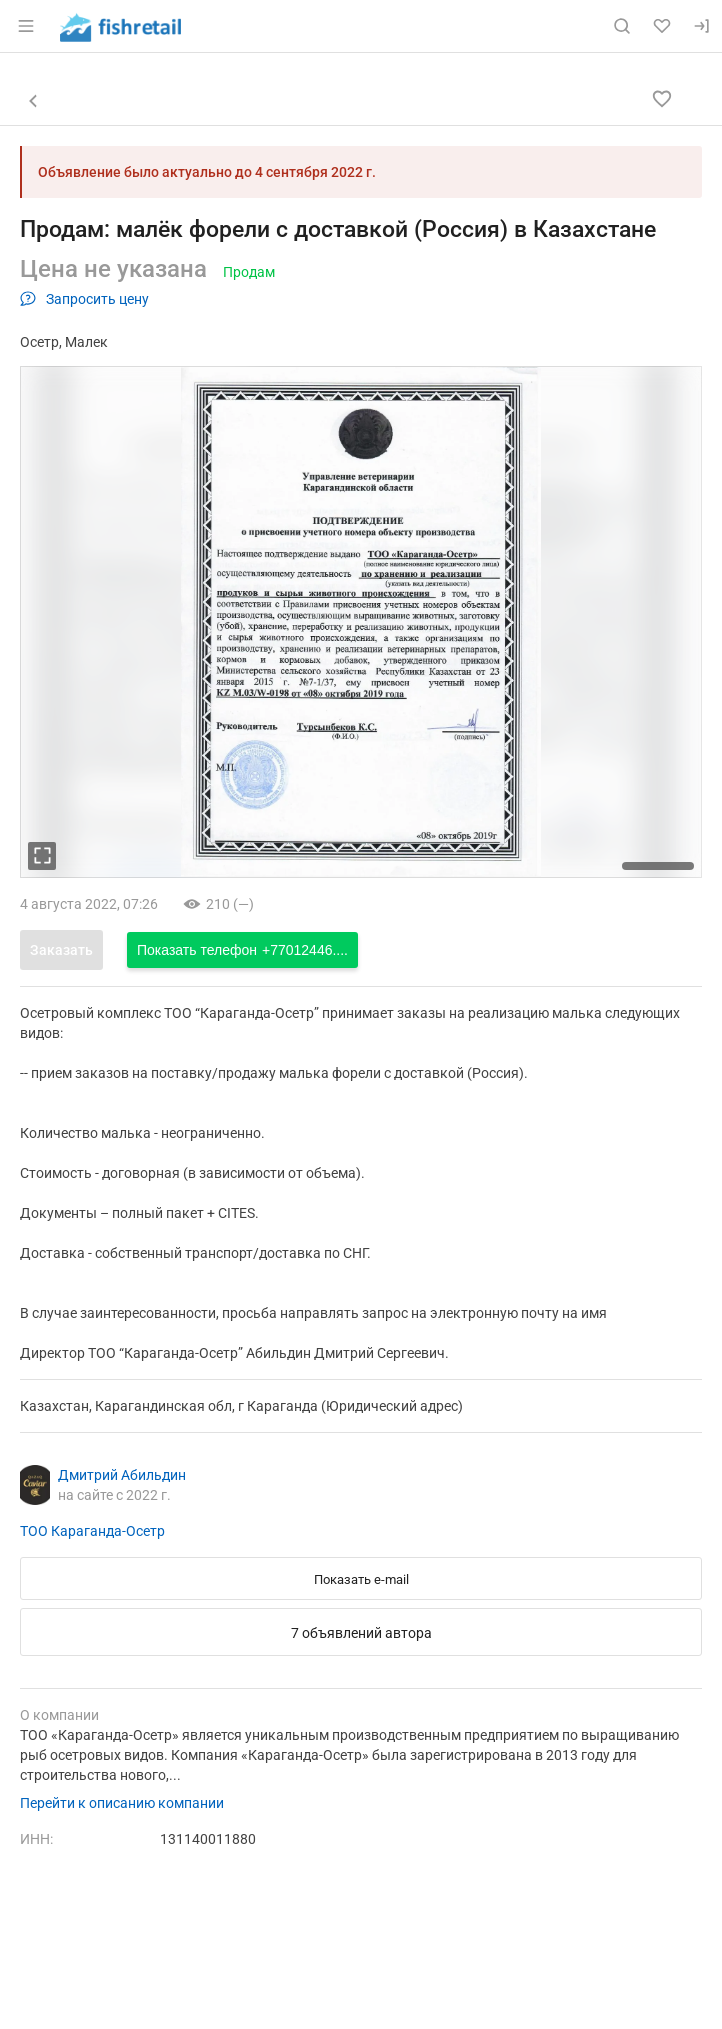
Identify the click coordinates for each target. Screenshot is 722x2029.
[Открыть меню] (26, 26)
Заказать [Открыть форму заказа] (61, 950)
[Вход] (702, 26)
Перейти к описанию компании (122, 1803)
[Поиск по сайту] (622, 26)
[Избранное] (662, 26)
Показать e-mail (361, 1579)
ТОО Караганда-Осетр (92, 1531)
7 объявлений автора (361, 1633)
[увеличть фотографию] (42, 856)
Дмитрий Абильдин (122, 1475)
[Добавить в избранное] (662, 99)
